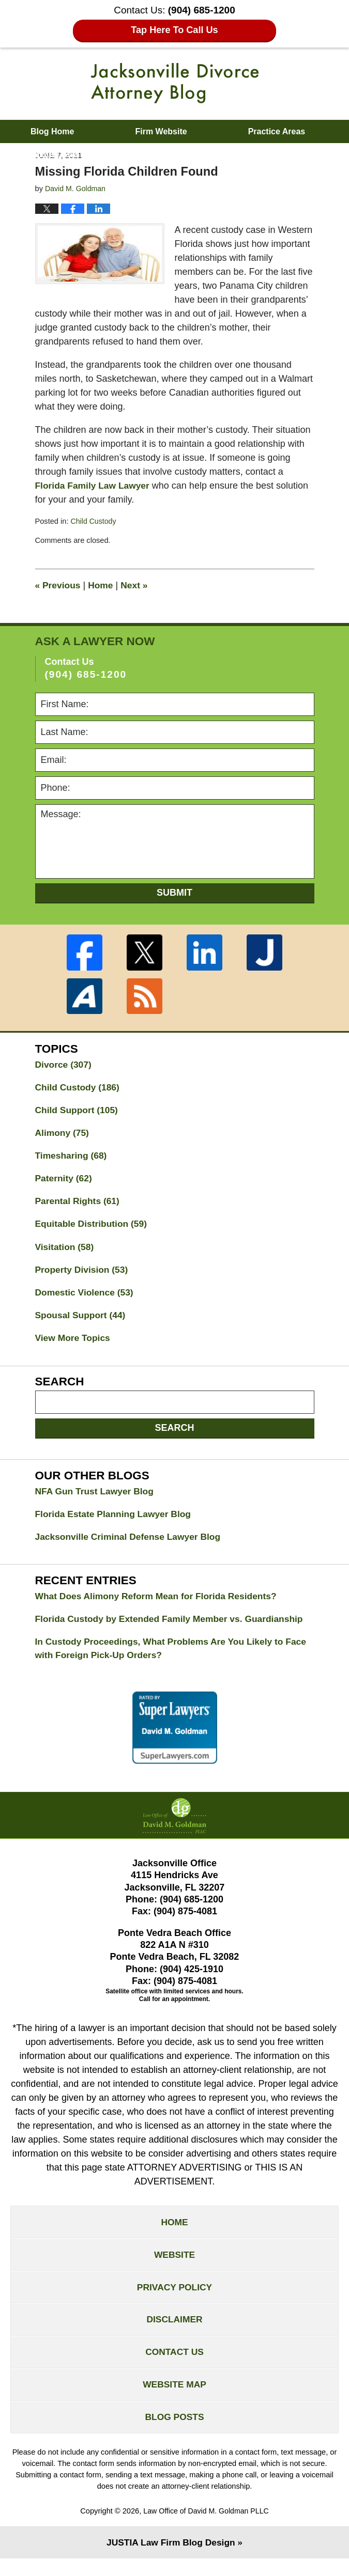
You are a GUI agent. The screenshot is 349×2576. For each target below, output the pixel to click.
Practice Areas (277, 131)
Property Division (83, 1274)
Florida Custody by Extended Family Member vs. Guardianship (173, 1626)
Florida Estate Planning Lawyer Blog (115, 1520)
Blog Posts (174, 2433)
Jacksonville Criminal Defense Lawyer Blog (131, 1543)
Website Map (174, 2400)
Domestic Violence (86, 1297)
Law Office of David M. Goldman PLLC (206, 2528)
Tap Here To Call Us (174, 30)
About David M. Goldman (80, 154)
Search (174, 1433)
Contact (211, 154)
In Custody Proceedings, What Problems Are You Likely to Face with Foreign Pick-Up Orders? (163, 1657)
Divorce (64, 1064)
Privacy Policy (174, 2299)
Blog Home (52, 131)
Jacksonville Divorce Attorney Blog (174, 83)
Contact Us (174, 2366)
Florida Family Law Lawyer (94, 485)
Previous (58, 585)
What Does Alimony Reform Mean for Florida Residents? (160, 1603)
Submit (174, 892)
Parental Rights (79, 1204)
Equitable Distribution (93, 1227)
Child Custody (94, 521)
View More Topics (74, 1343)
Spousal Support (82, 1320)
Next (137, 585)
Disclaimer (175, 2333)
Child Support (78, 1111)
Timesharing (72, 1157)
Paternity (64, 1181)
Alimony (63, 1134)
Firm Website (161, 131)
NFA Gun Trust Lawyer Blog (96, 1497)
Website (174, 2265)
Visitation (65, 1250)
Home (102, 585)
